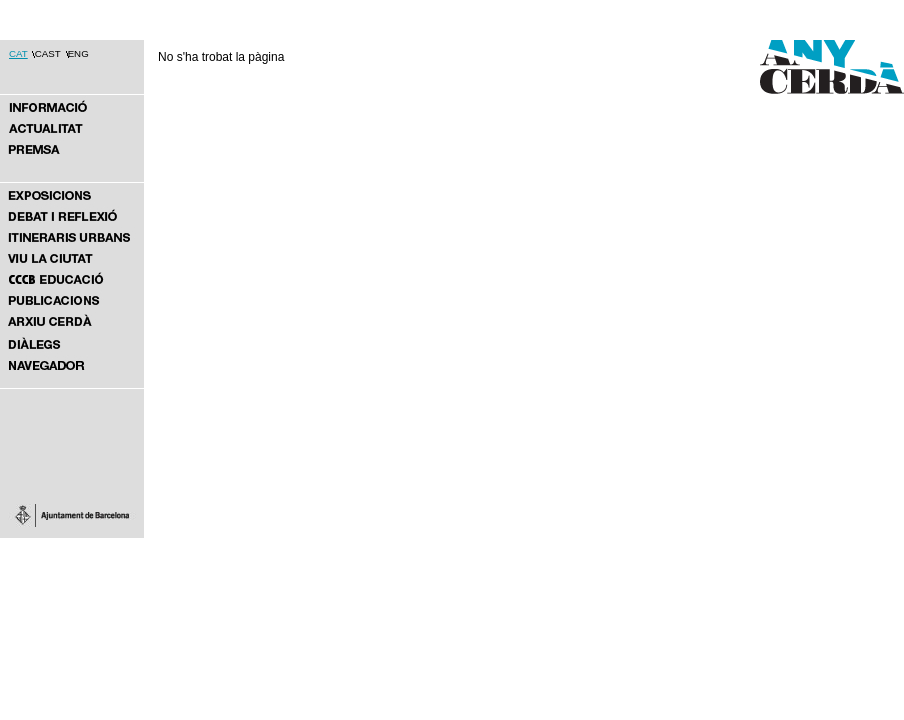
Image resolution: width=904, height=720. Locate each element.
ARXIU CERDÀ (72, 321)
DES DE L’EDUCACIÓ (72, 279)
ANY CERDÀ (72, 106)
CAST (48, 53)
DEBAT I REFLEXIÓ (72, 216)
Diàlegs (72, 343)
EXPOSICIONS (72, 194)
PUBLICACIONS (72, 300)
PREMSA (72, 148)
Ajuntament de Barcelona (72, 515)
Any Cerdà (822, 82)
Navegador (72, 365)
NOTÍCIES (72, 128)
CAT (18, 53)
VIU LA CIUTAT (72, 258)
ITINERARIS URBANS (72, 237)
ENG (78, 53)
